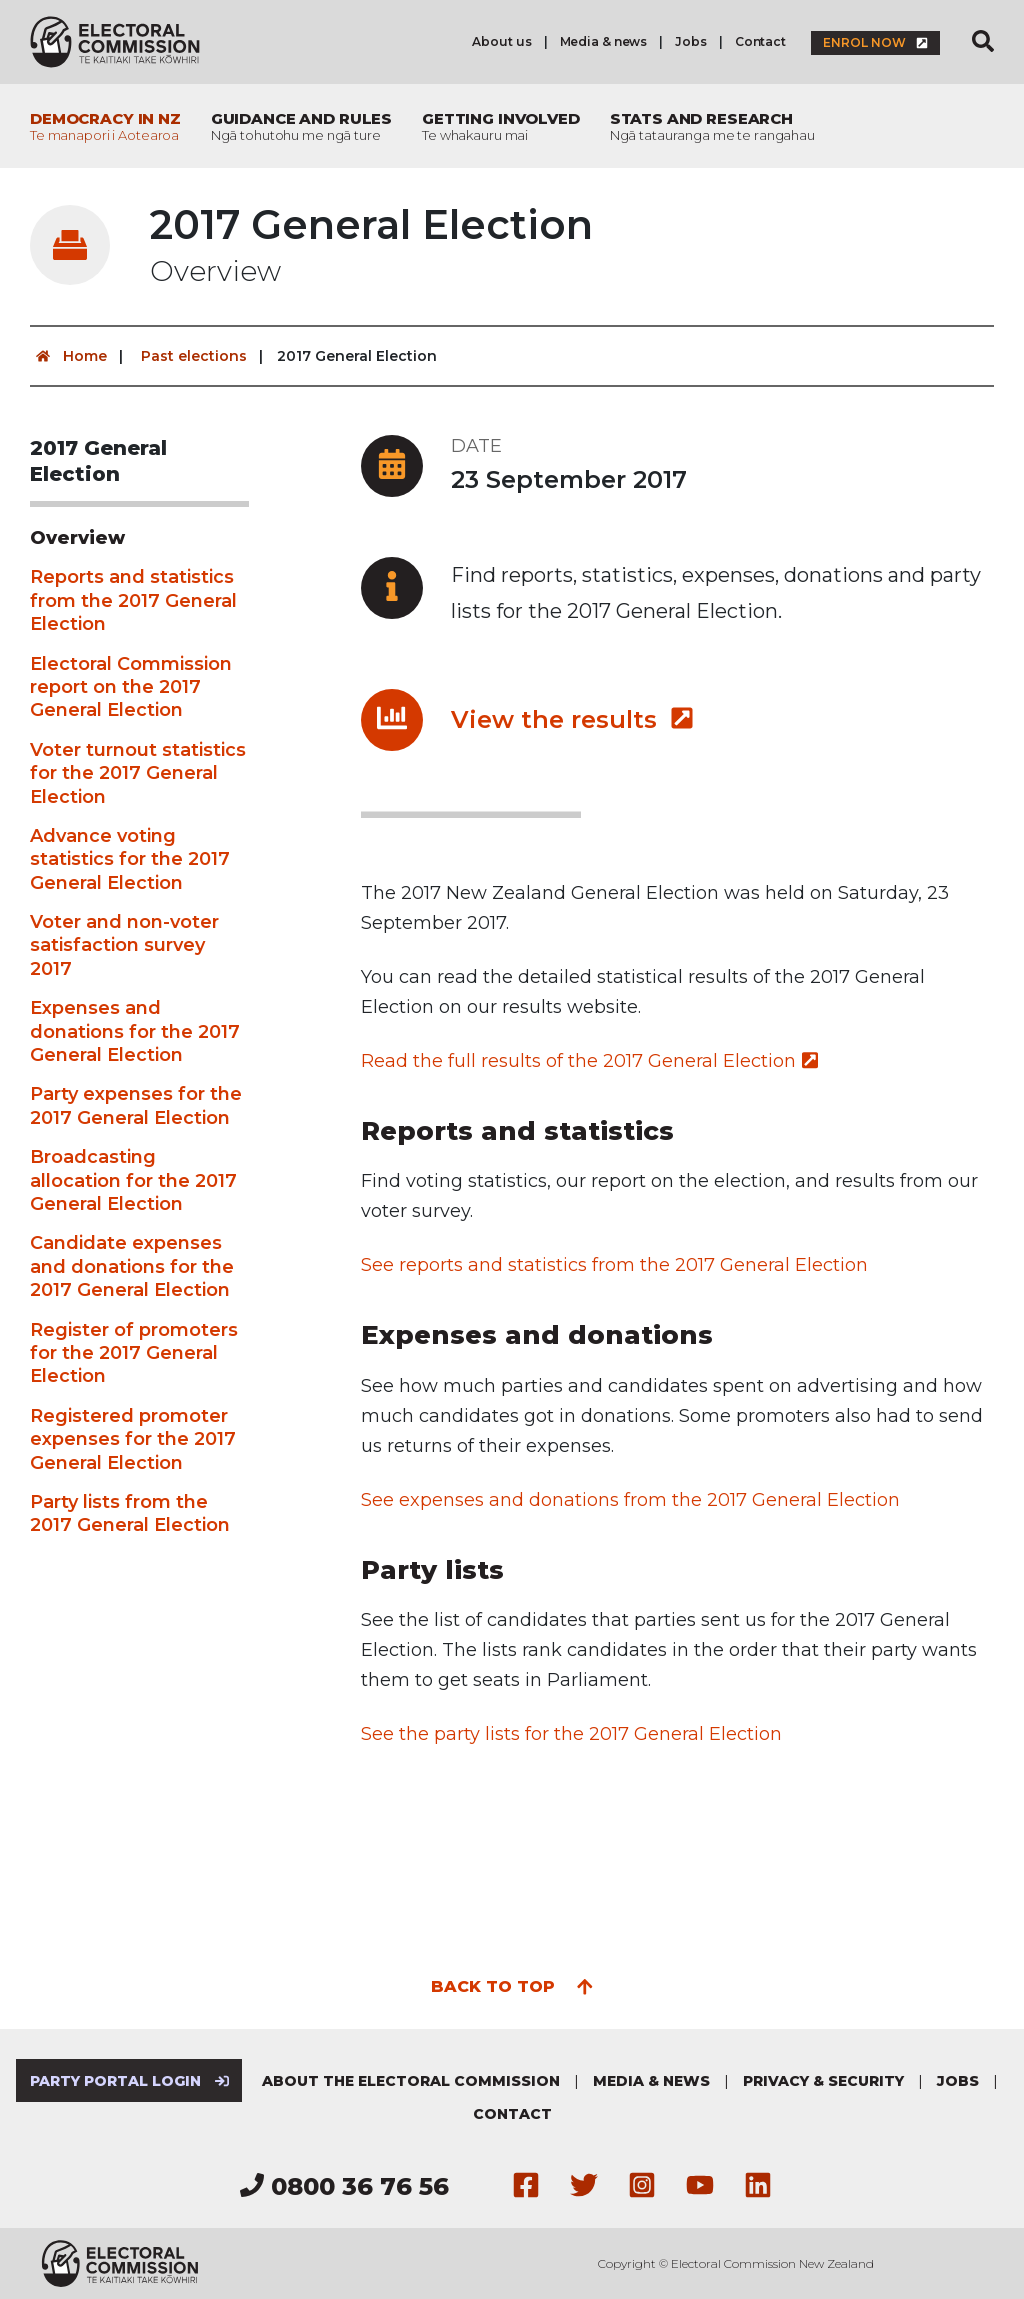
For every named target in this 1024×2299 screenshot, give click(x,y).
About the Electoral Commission (411, 2081)
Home (68, 356)
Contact (760, 41)
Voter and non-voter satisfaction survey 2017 (124, 945)
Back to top (512, 1985)
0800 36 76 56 (344, 2186)
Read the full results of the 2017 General (589, 1061)
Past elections (194, 356)
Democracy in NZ (105, 126)
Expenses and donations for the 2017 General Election (135, 1031)
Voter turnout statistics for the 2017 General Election (138, 773)
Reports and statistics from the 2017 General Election (133, 600)
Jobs (691, 41)
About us (501, 41)
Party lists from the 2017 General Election (130, 1513)
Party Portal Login (129, 2081)
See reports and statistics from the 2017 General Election (614, 1265)
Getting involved (501, 126)
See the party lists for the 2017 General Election (571, 1734)
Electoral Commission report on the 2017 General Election (131, 687)
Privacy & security (823, 2081)
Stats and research (712, 126)
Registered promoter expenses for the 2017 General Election (133, 1439)
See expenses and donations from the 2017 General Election (630, 1500)
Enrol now (875, 42)
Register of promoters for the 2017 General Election (134, 1353)
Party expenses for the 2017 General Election (136, 1105)
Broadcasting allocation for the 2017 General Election (133, 1180)
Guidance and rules (301, 126)
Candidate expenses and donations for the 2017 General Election (132, 1266)
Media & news (604, 41)
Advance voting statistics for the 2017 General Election (130, 859)
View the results (572, 719)
